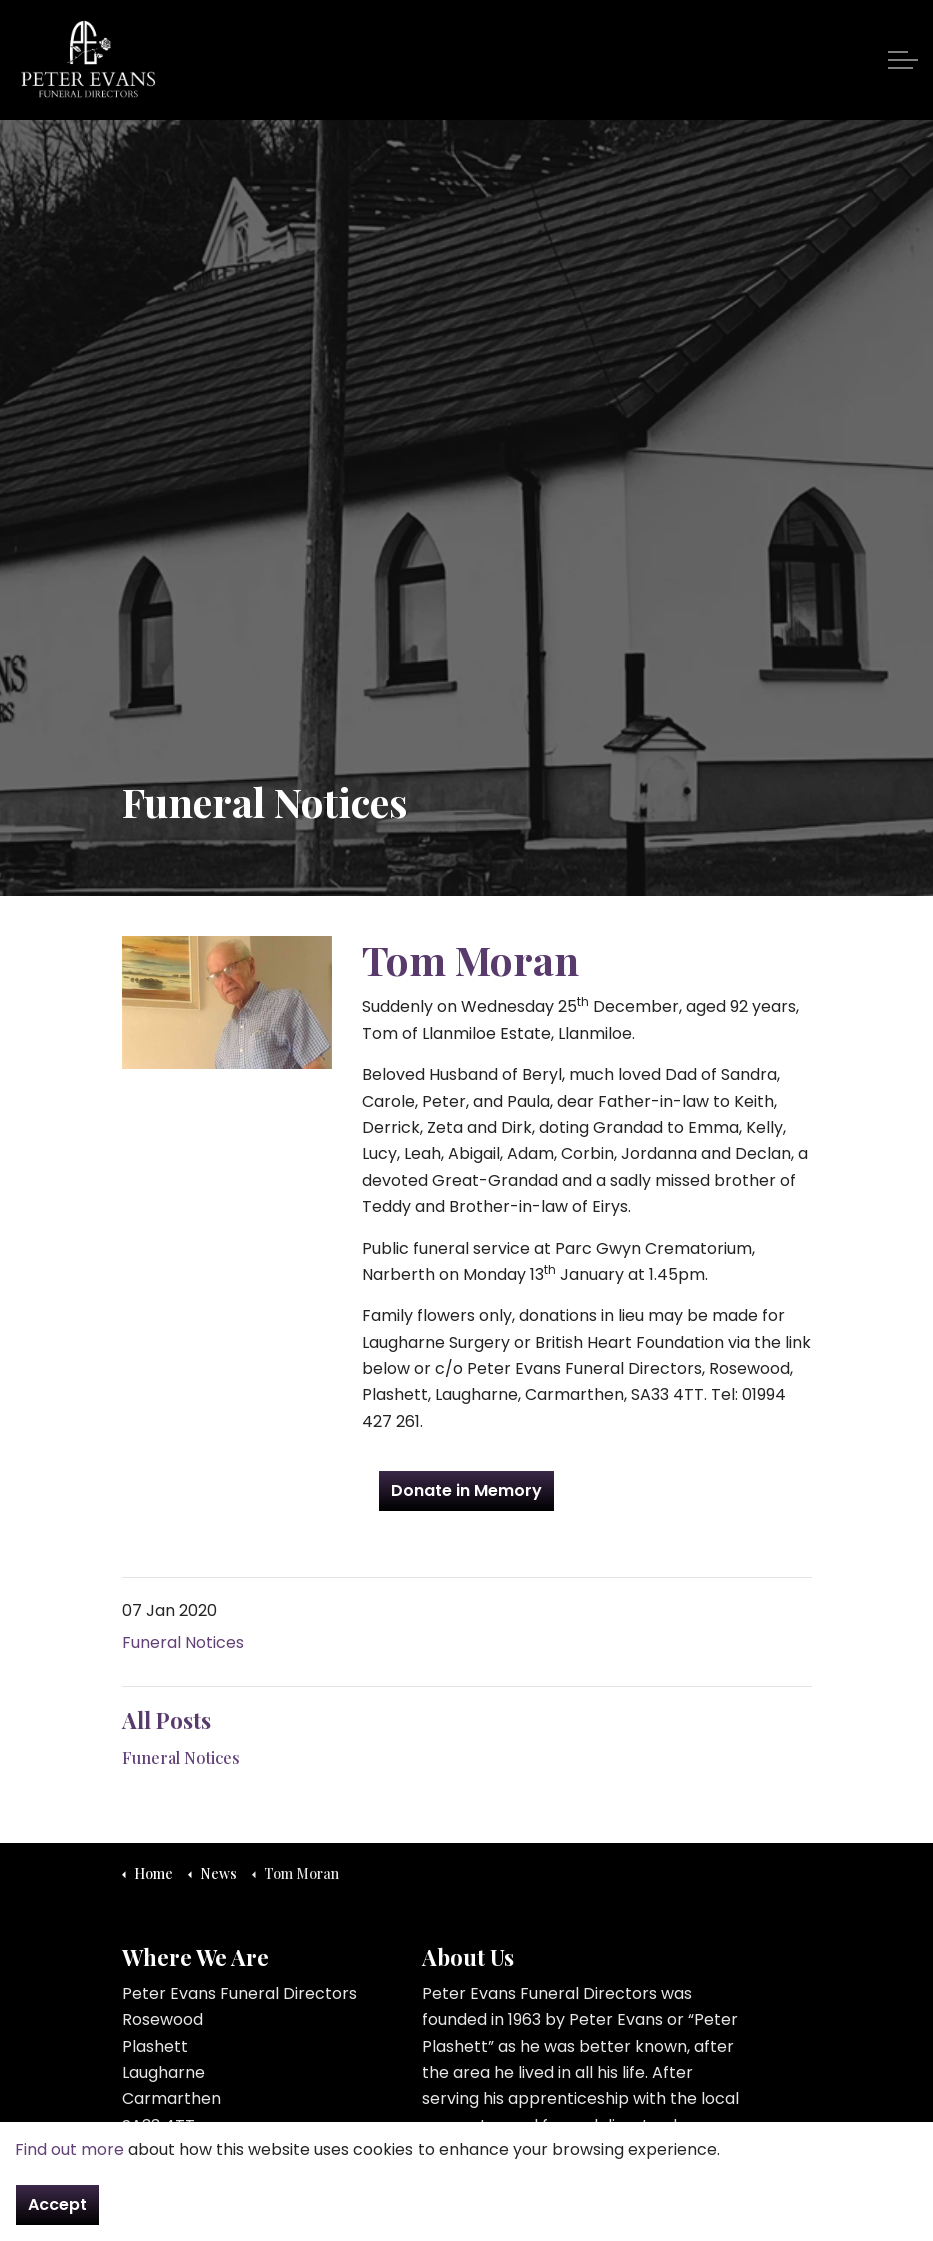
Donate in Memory (466, 1491)
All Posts (166, 1720)
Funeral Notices (183, 1642)
